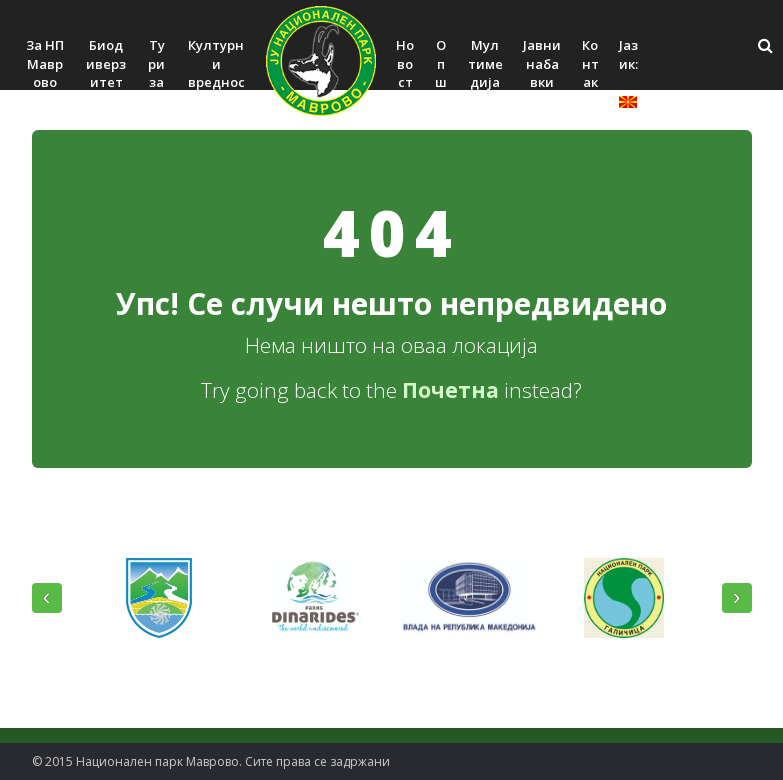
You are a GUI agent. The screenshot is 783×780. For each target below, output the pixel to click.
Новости (405, 73)
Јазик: (628, 72)
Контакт (590, 73)
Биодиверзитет (106, 63)
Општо (441, 82)
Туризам (156, 73)
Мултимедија (485, 63)
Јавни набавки (542, 63)
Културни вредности (216, 73)
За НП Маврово (45, 63)
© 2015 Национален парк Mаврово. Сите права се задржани (211, 761)
